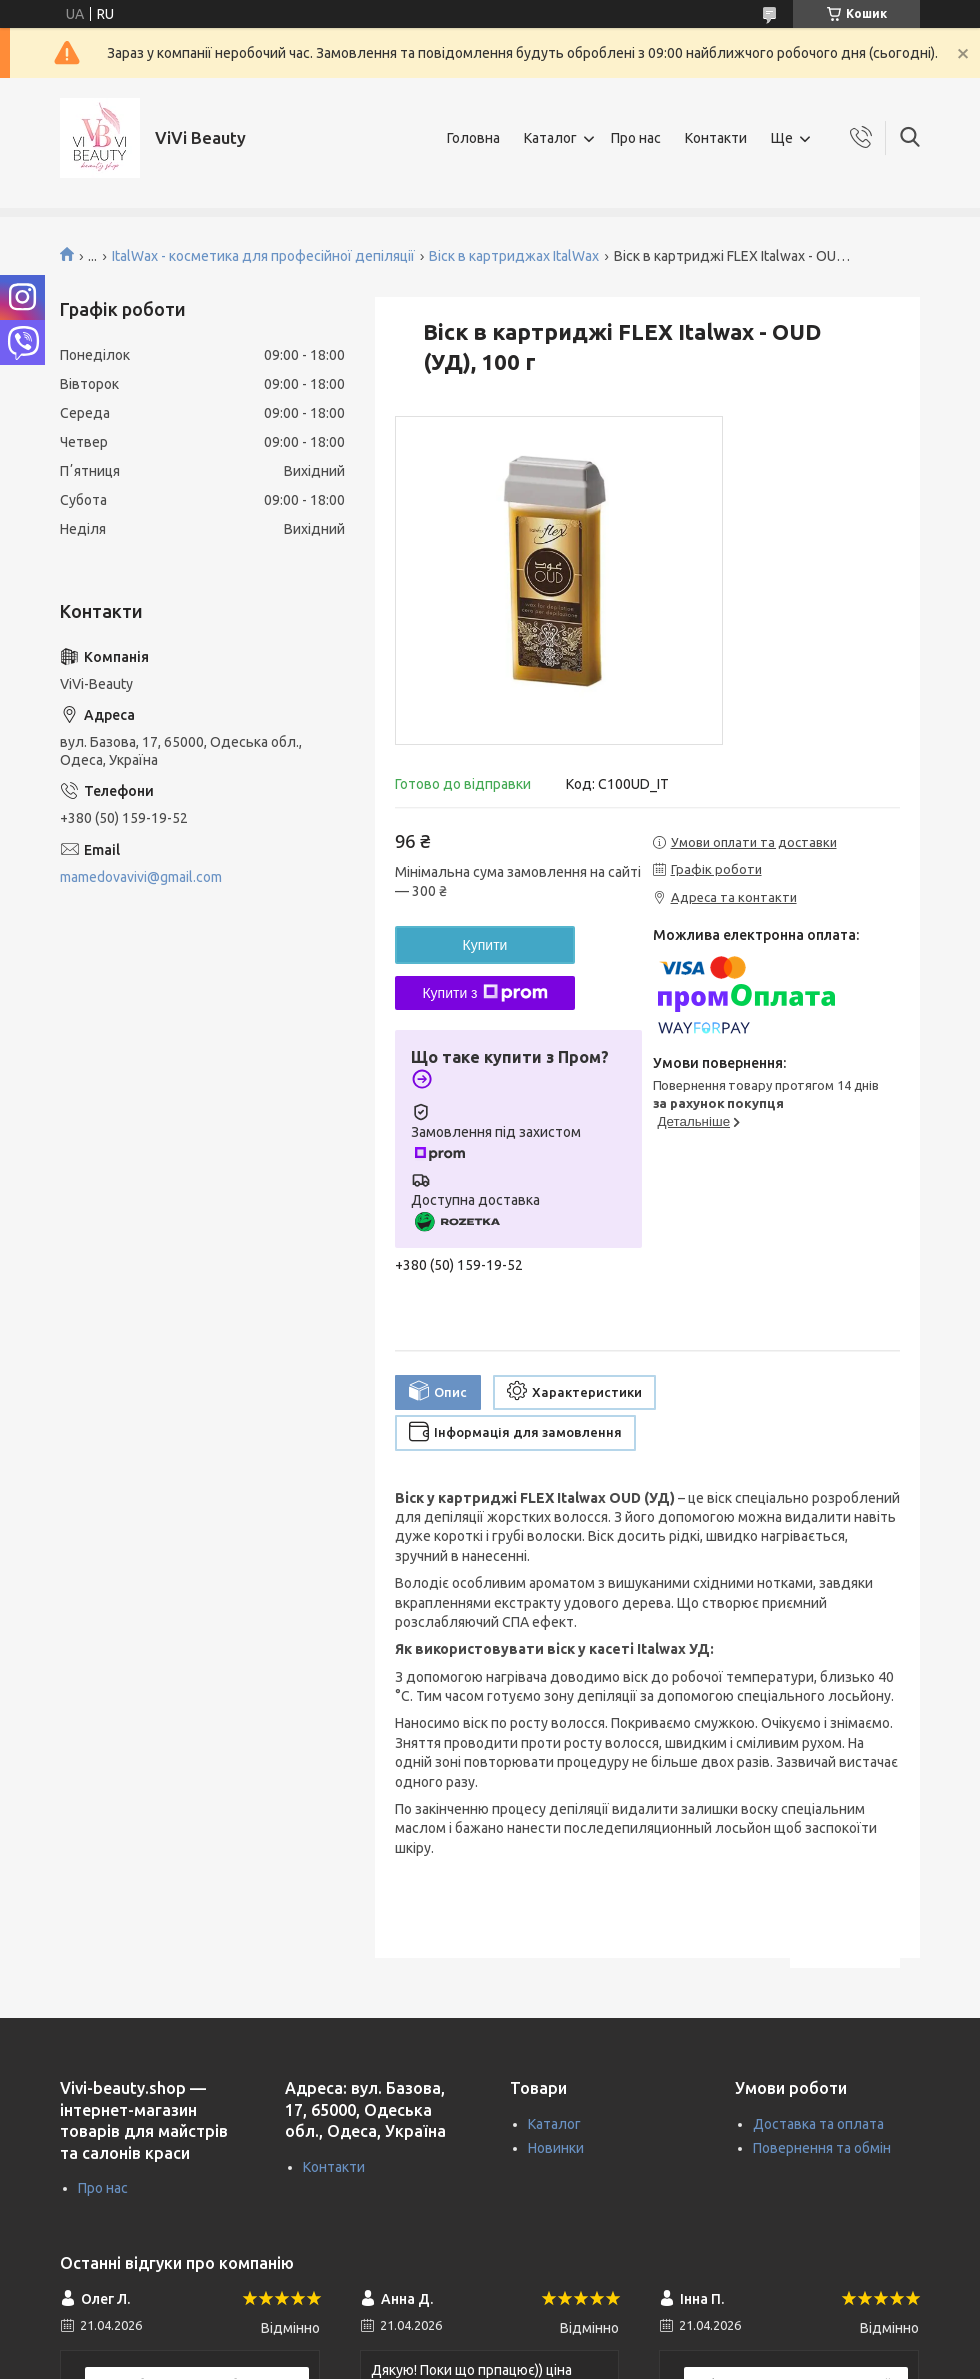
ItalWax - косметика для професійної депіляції (263, 256)
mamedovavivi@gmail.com (141, 877)
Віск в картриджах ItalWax (514, 256)
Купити (485, 945)
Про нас (636, 138)
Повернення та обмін (822, 2148)
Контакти (716, 138)
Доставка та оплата (818, 2124)
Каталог (550, 138)
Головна (473, 138)
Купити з (484, 993)
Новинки (556, 2148)
